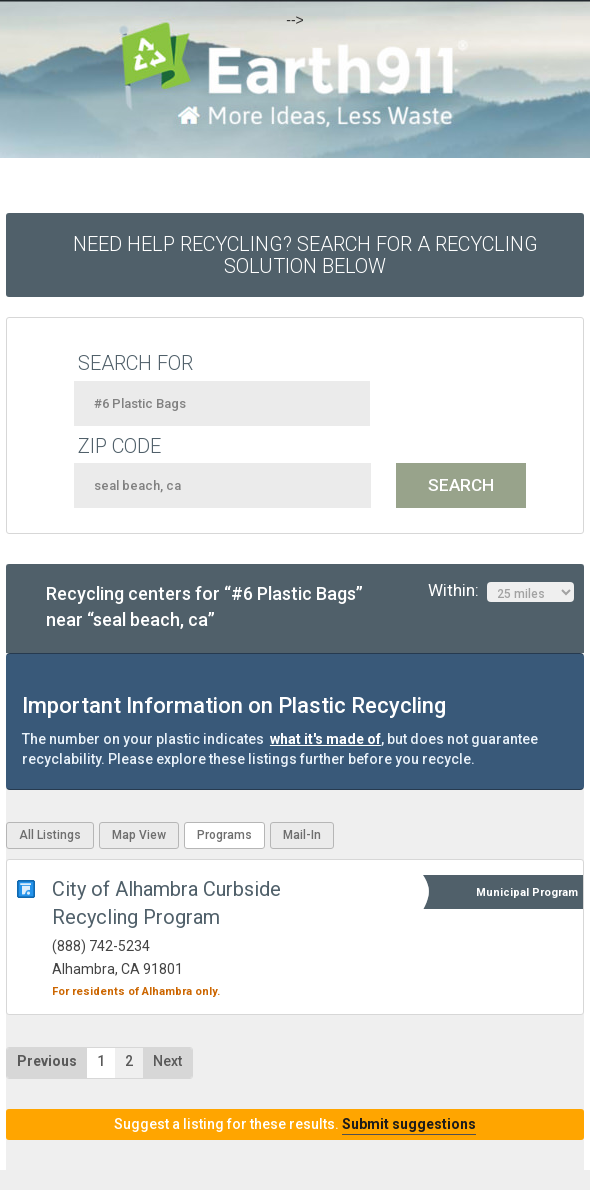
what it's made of (325, 739)
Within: (501, 591)
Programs (224, 835)
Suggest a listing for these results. (295, 1124)
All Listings (50, 835)
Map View (139, 835)
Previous (47, 1061)
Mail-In (302, 835)
